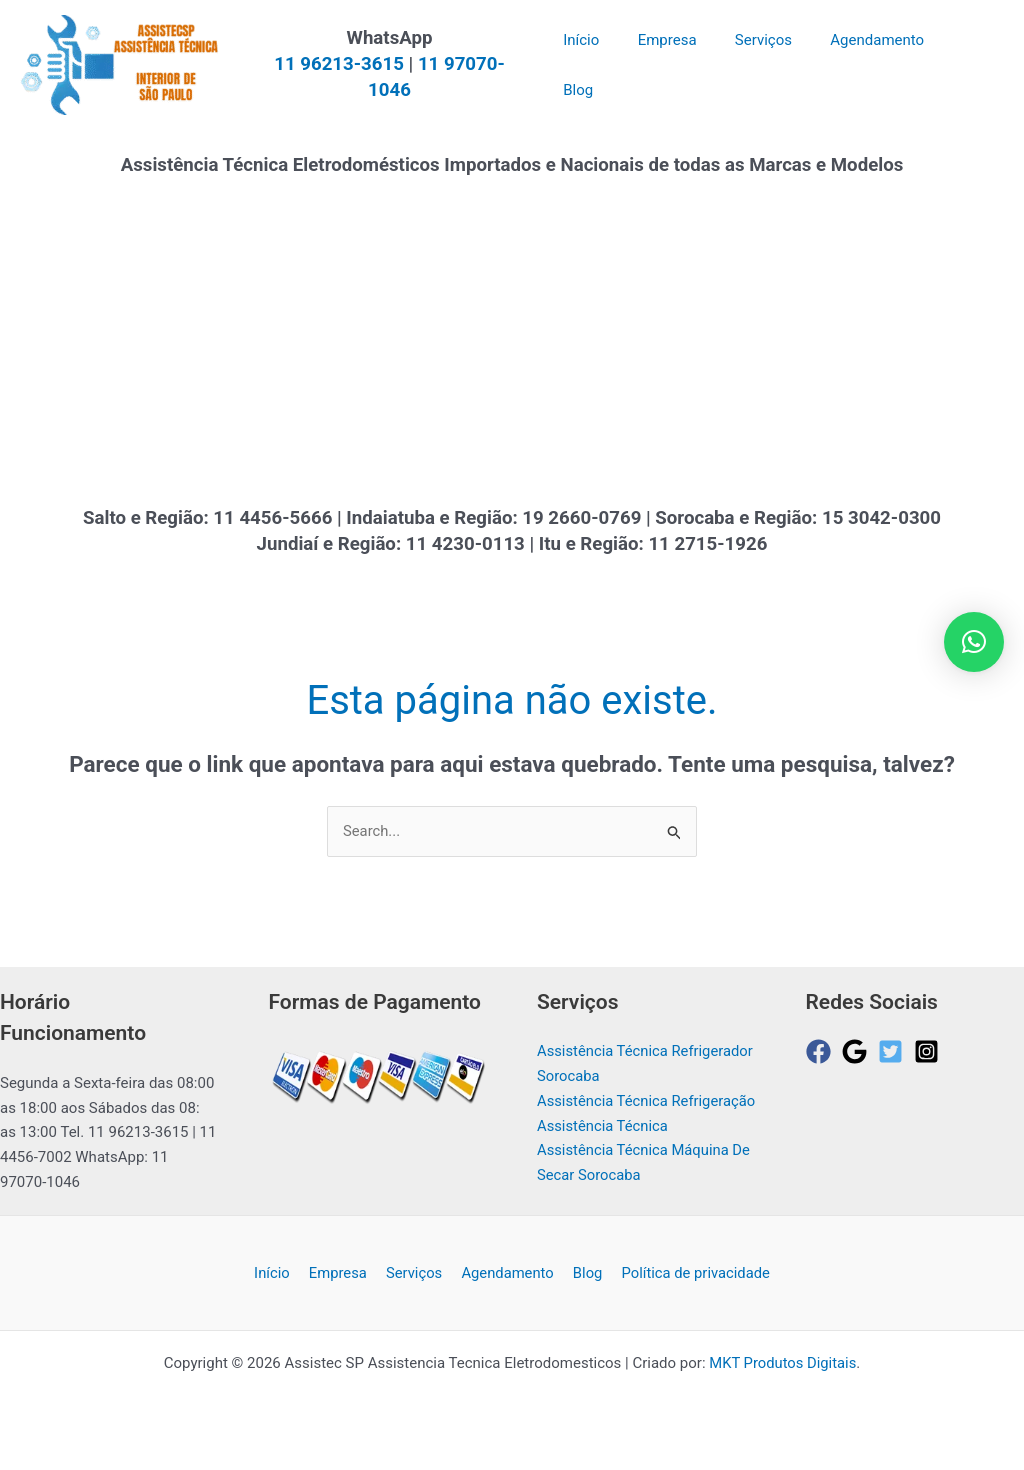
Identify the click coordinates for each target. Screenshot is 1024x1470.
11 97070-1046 (493, 77)
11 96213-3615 (350, 77)
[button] (974, 642)
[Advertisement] (512, 352)
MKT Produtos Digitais (782, 1382)
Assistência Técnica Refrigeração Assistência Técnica (620, 1126)
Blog (582, 1291)
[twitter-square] (894, 1052)
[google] (858, 1052)
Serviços (414, 1291)
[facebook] (822, 1052)
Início (279, 1291)
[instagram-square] (930, 1052)
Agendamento (505, 1291)
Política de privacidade (687, 1291)
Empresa (341, 1291)
